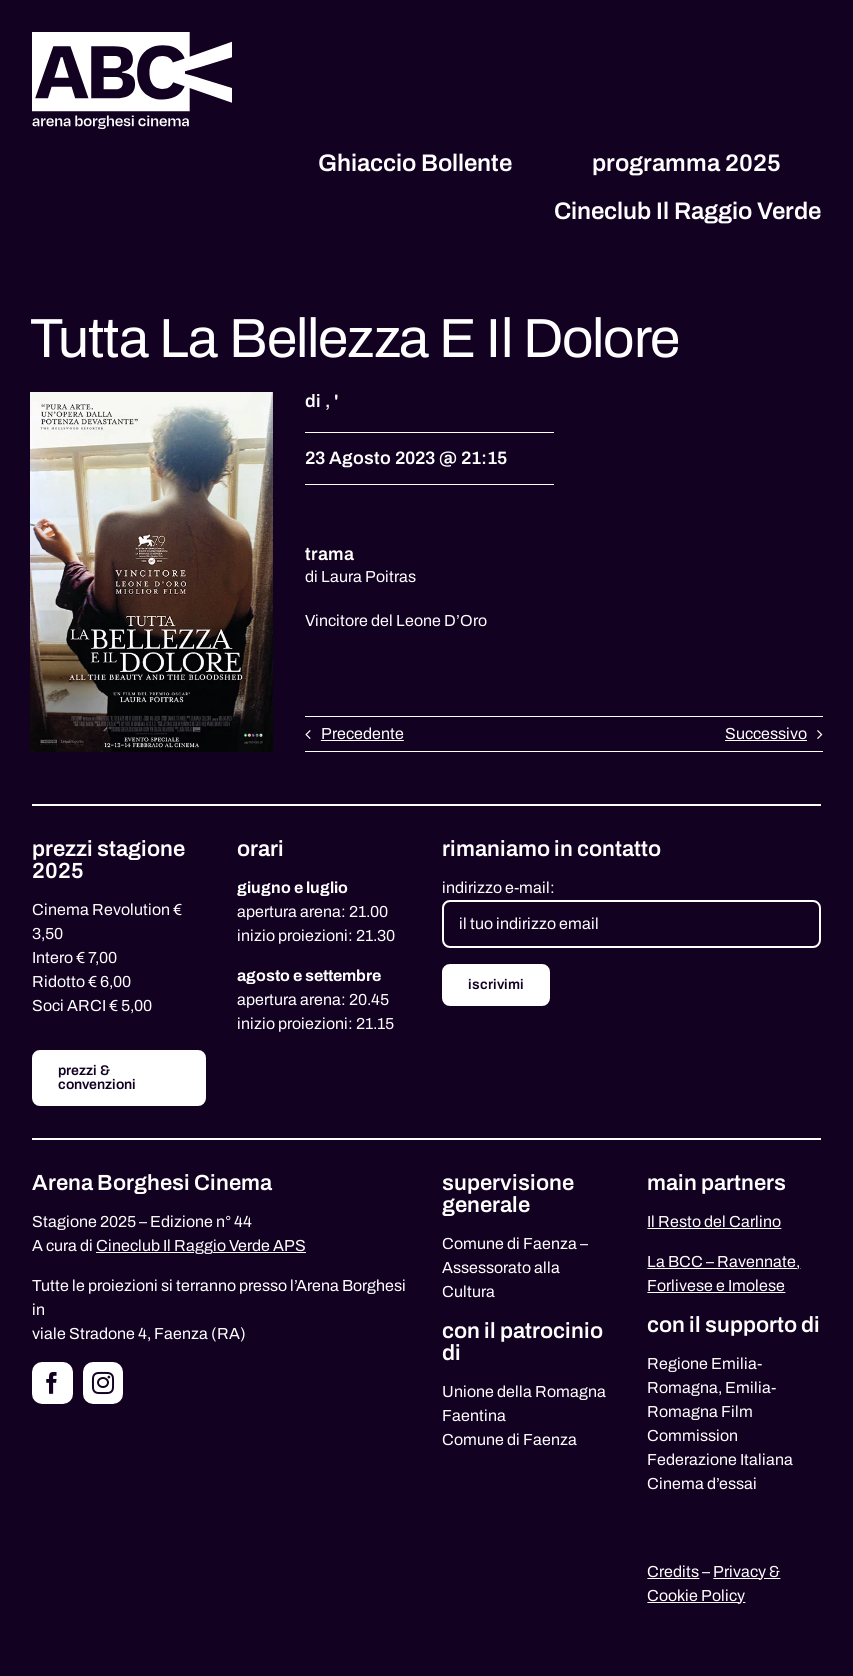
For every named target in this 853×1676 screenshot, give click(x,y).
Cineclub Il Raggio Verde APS (201, 1245)
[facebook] (52, 1383)
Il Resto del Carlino (714, 1221)
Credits (673, 1571)
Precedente (362, 733)
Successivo (766, 733)
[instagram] (103, 1383)
